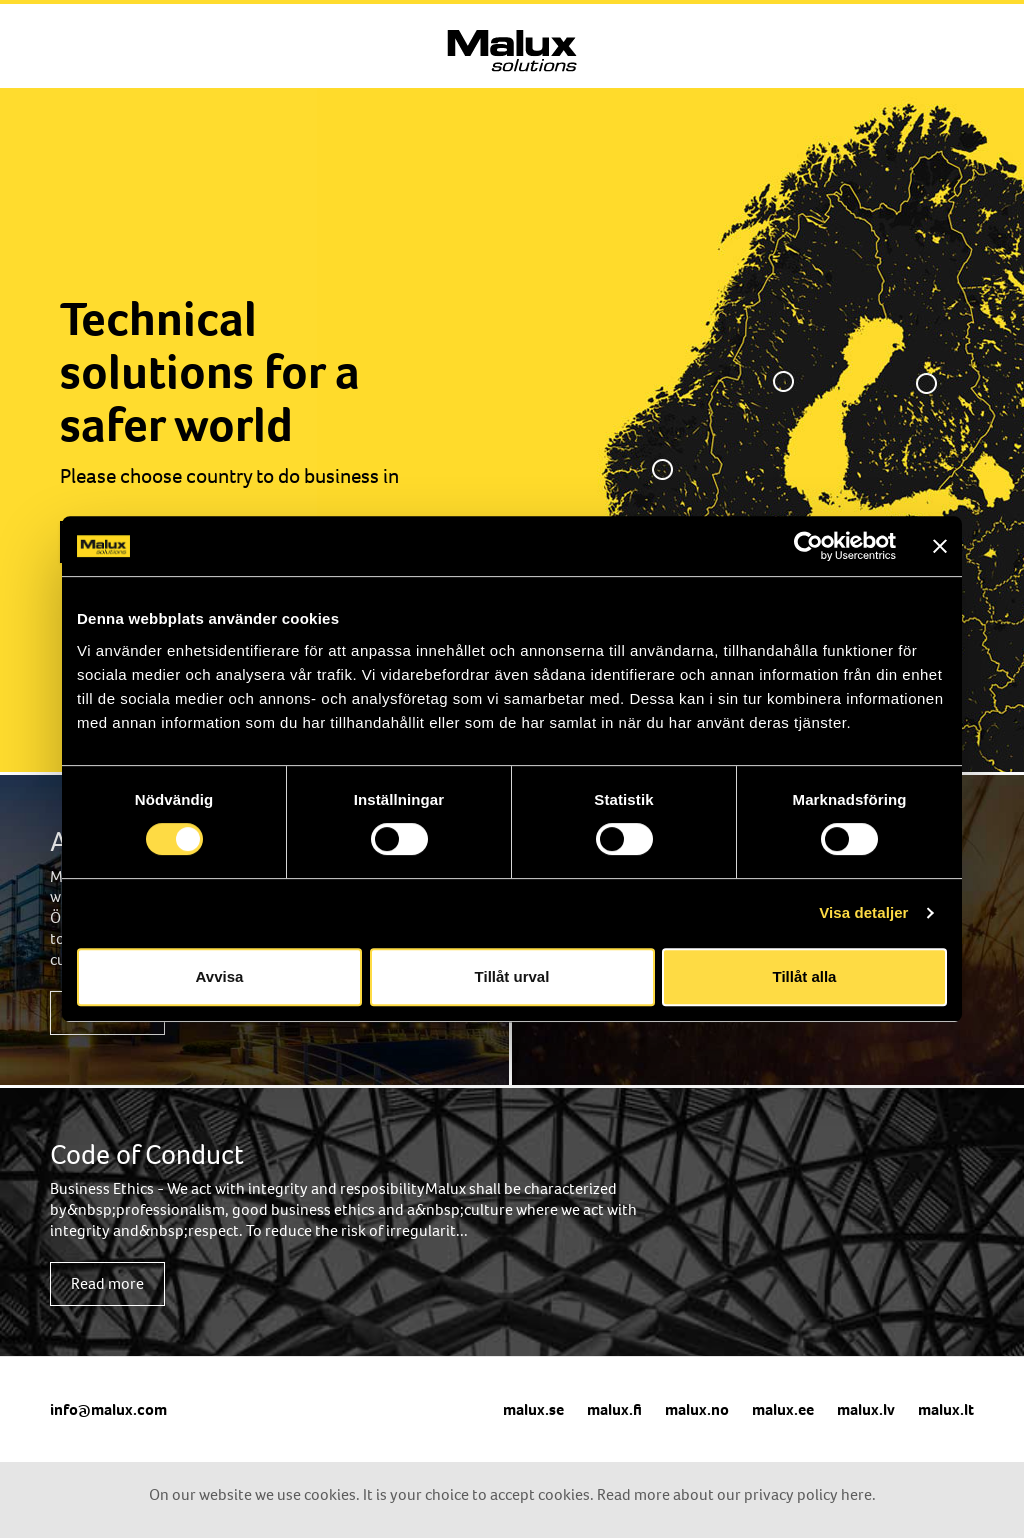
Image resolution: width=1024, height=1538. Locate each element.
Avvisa (220, 976)
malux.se (533, 1409)
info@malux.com (108, 1409)
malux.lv (866, 1409)
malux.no (697, 1409)
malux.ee (783, 1409)
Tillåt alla (805, 976)
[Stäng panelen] (940, 546)
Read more (107, 1283)
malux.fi (614, 1409)
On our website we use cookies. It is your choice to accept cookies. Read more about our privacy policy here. (512, 1494)
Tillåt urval (512, 976)
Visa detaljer (863, 912)
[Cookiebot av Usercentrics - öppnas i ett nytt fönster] (808, 546)
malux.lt (946, 1409)
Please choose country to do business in (229, 476)
